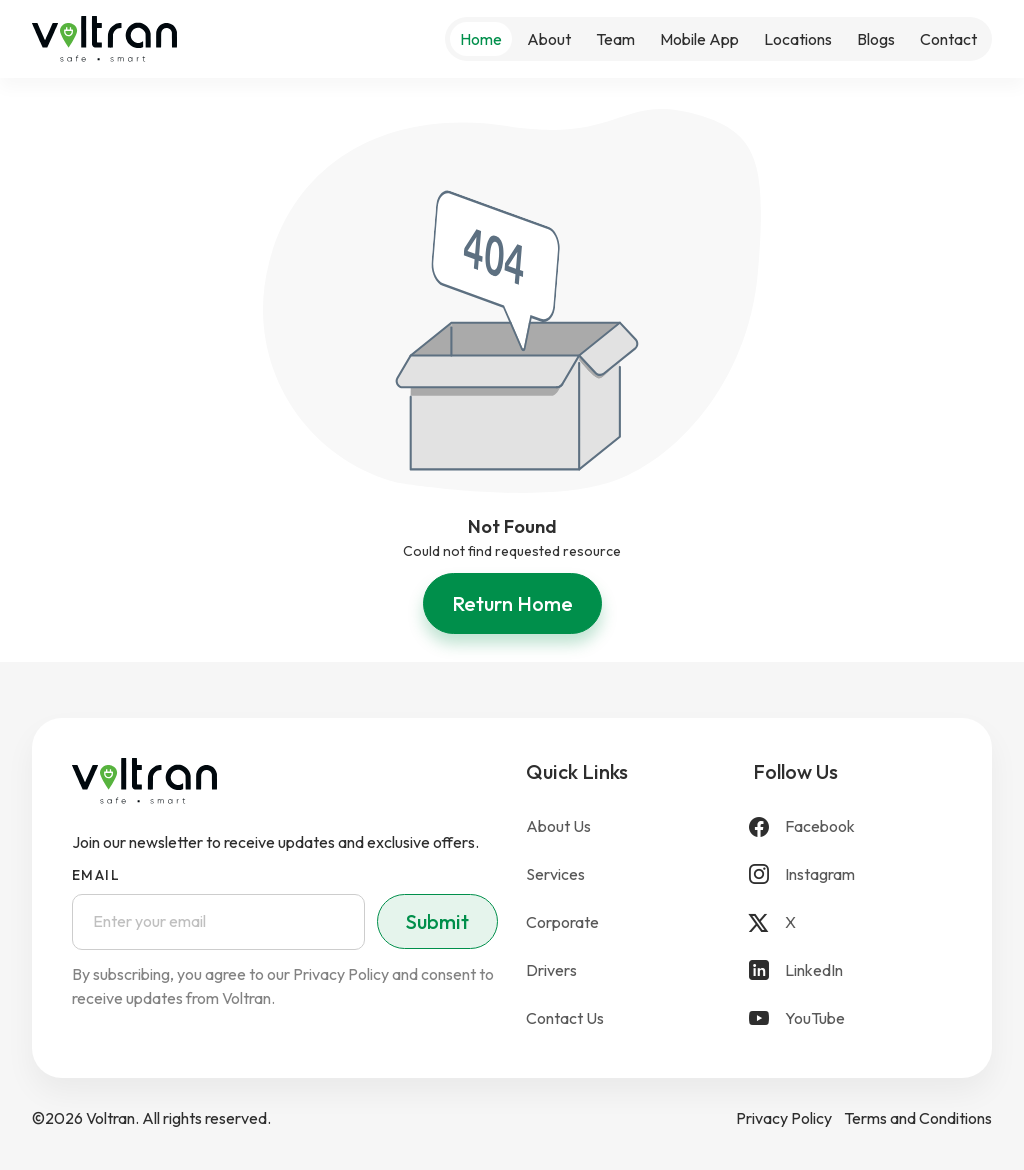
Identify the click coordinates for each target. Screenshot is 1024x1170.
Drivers (551, 970)
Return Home (512, 603)
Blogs (876, 39)
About (549, 39)
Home (481, 39)
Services (555, 874)
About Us (558, 826)
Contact (948, 39)
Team (615, 39)
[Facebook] (852, 826)
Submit (437, 921)
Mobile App (699, 39)
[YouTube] (852, 1018)
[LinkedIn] (852, 970)
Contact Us (565, 1018)
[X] (852, 922)
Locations (798, 39)
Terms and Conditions (918, 1118)
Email (96, 875)
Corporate (562, 922)
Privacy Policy (784, 1118)
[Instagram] (852, 874)
